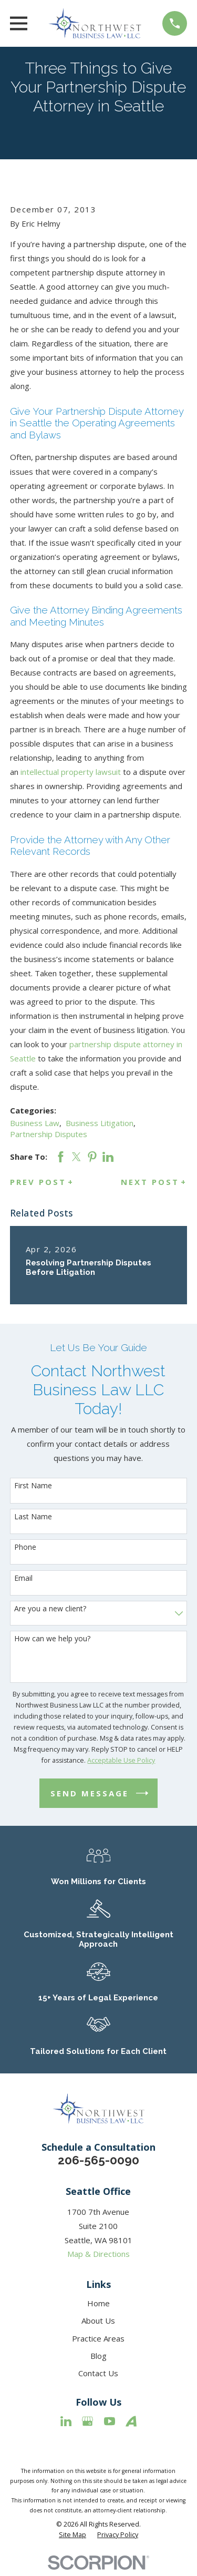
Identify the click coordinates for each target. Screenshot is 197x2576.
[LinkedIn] (65, 2421)
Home (98, 2303)
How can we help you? (52, 1638)
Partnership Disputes (48, 1134)
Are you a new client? (50, 1608)
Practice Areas (98, 2338)
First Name (33, 1485)
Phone (25, 1547)
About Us (98, 2320)
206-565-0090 (98, 2160)
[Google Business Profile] (87, 2421)
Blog (98, 2355)
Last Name (33, 1516)
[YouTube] (109, 2421)
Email (23, 1578)
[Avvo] (131, 2421)
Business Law (34, 1123)
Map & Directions (98, 2253)
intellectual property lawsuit (71, 771)
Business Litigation (99, 1123)
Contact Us (98, 2373)
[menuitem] (72, 2535)
